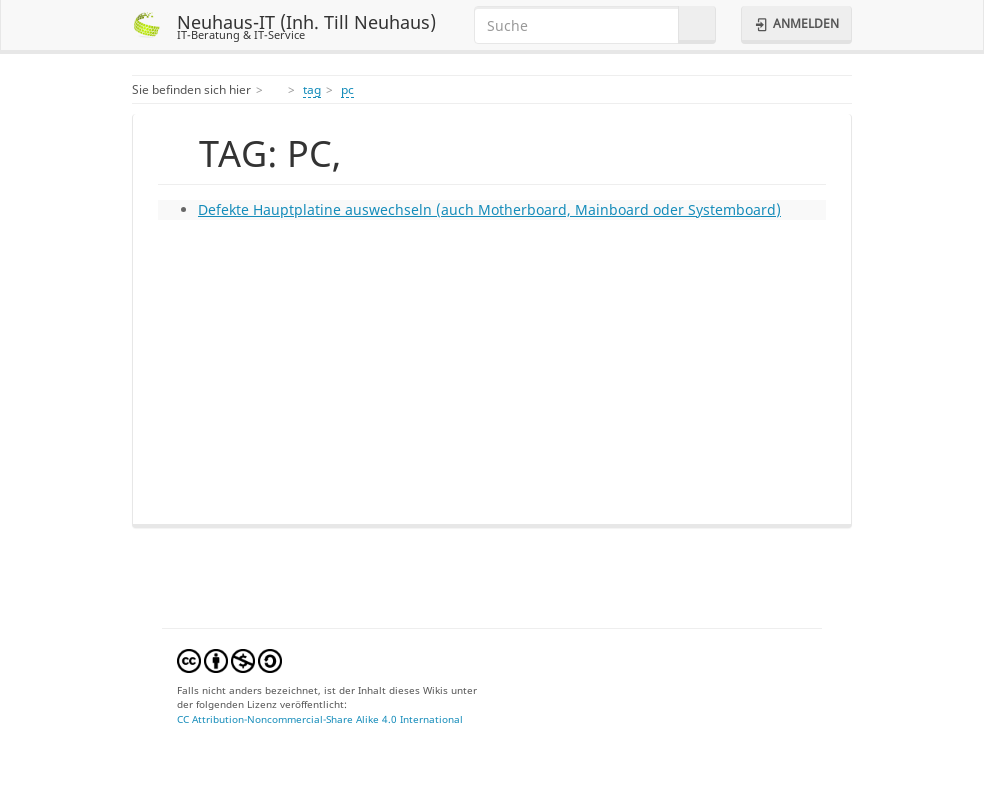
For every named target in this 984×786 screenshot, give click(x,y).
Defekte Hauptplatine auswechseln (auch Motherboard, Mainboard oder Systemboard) (489, 209)
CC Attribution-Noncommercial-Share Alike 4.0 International (320, 719)
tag (312, 89)
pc (347, 89)
